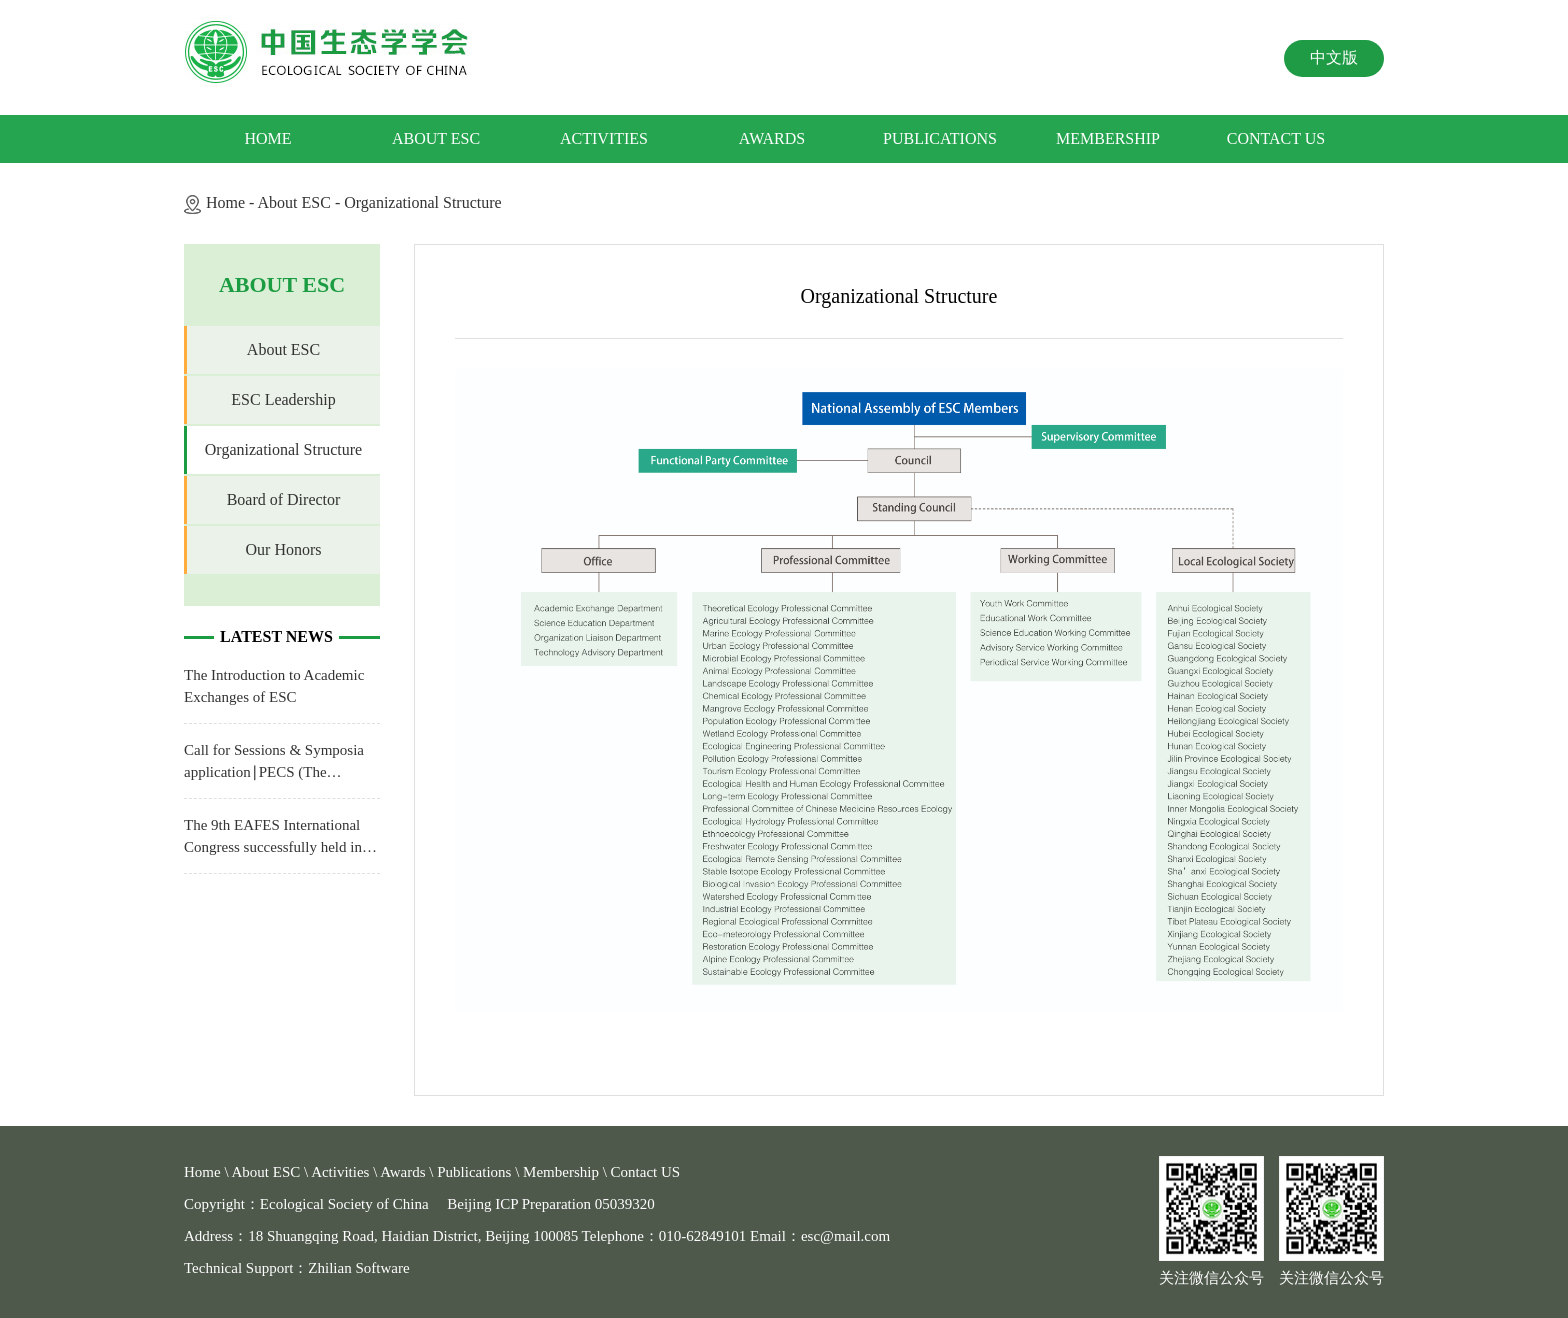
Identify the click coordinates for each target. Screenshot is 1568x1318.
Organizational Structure (422, 202)
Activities (604, 138)
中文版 (1334, 57)
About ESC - (301, 202)
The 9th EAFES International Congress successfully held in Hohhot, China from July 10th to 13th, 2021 (282, 837)
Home (267, 138)
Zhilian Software (358, 1268)
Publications (940, 138)
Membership (1108, 138)
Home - (232, 202)
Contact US (1276, 138)
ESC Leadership (283, 399)
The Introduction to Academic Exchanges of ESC (274, 686)
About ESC (436, 138)
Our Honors (284, 549)
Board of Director (284, 499)
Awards (772, 138)
